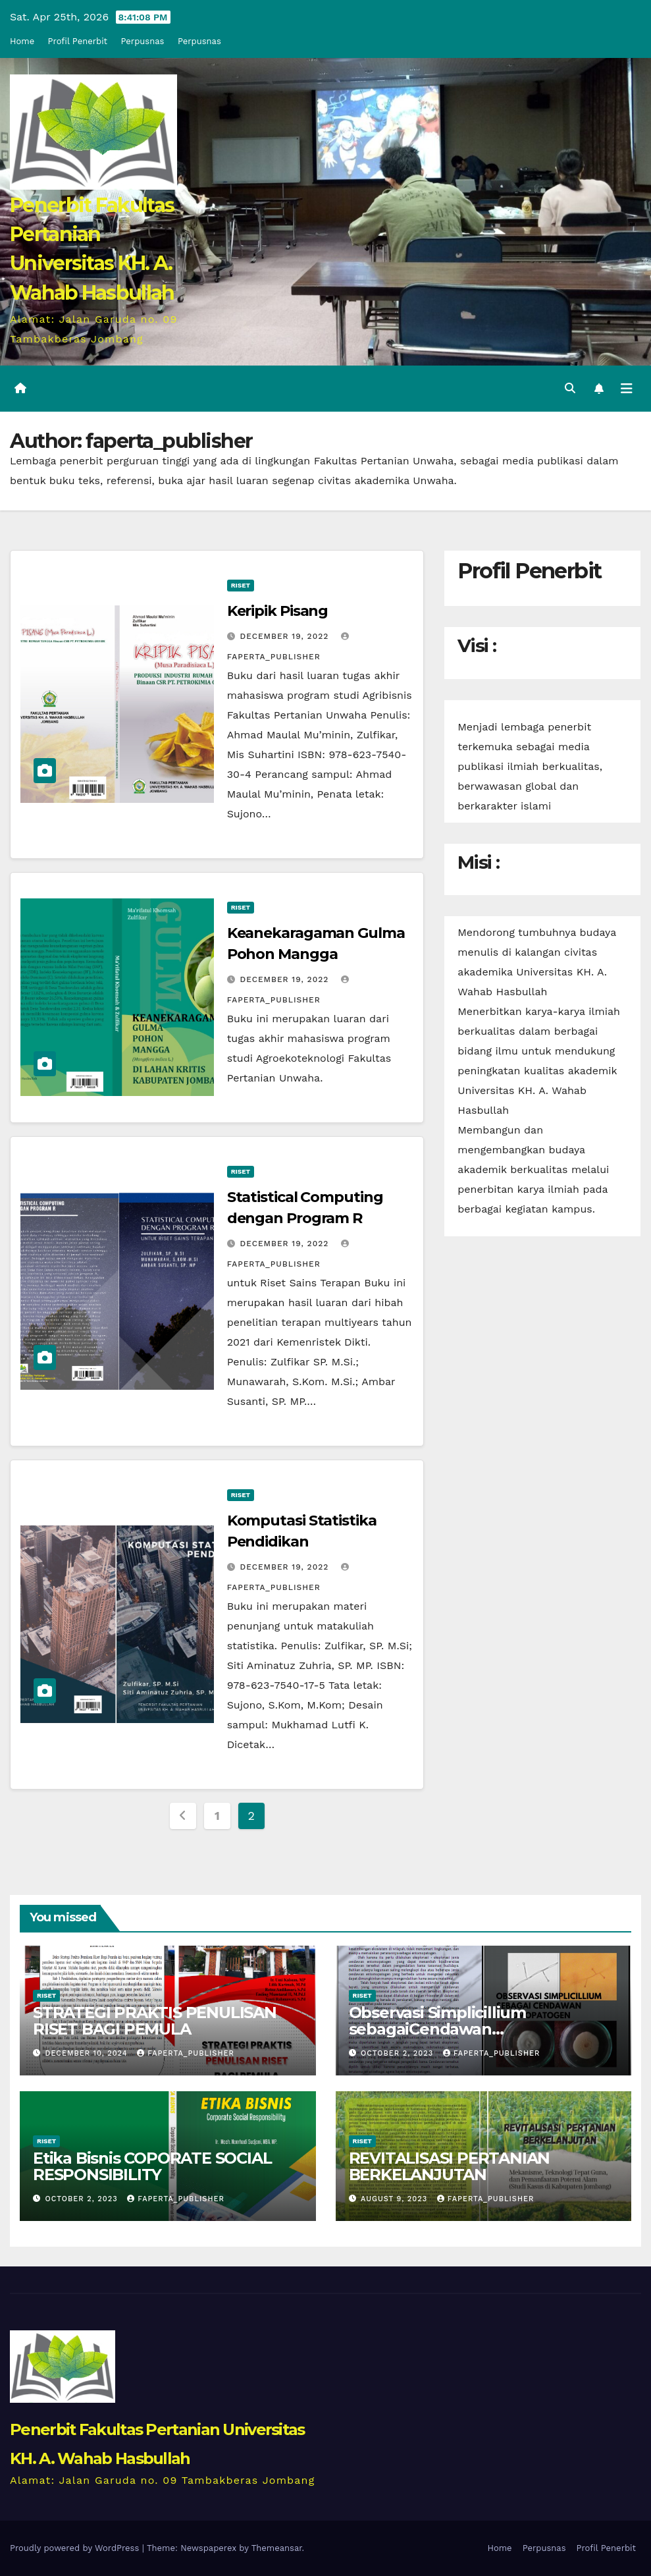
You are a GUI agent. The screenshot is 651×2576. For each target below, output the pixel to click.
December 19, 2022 (286, 636)
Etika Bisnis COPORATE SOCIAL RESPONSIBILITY (152, 2166)
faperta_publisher (185, 2053)
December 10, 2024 (88, 2053)
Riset (240, 585)
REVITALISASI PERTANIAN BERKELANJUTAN (449, 2166)
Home (22, 41)
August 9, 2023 (395, 2199)
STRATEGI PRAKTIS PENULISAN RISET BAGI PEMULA (154, 2021)
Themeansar (276, 2548)
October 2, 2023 (398, 2053)
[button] (570, 388)
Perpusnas (143, 41)
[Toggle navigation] (626, 388)
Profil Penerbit (77, 41)
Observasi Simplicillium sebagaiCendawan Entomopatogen (437, 2029)
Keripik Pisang (277, 611)
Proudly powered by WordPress (76, 2548)
